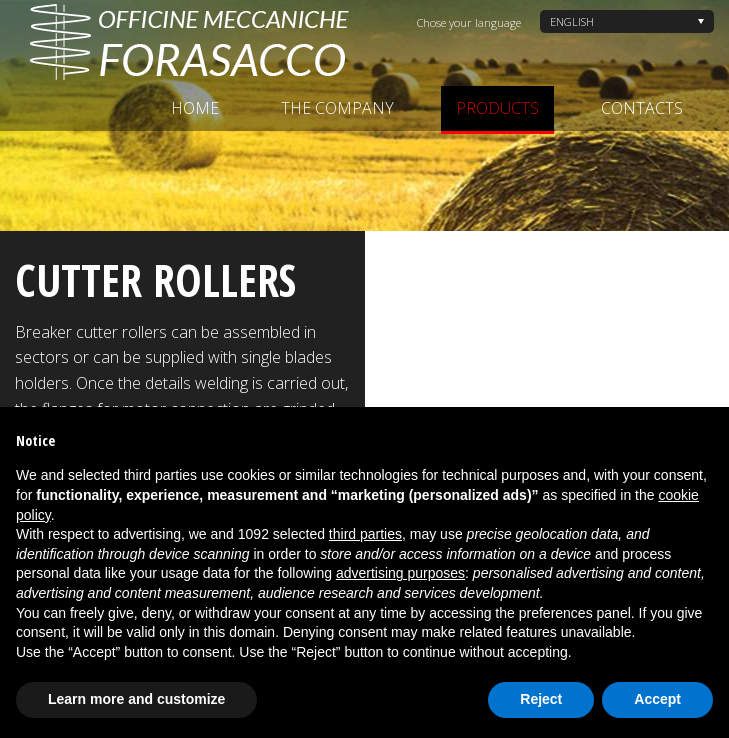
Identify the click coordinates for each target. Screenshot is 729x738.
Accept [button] (657, 699)
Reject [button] (541, 699)
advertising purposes (400, 573)
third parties (365, 534)
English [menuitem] (572, 21)
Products (497, 108)
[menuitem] (627, 21)
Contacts (642, 108)
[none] (627, 21)
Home (195, 108)
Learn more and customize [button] (136, 699)
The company (337, 108)
